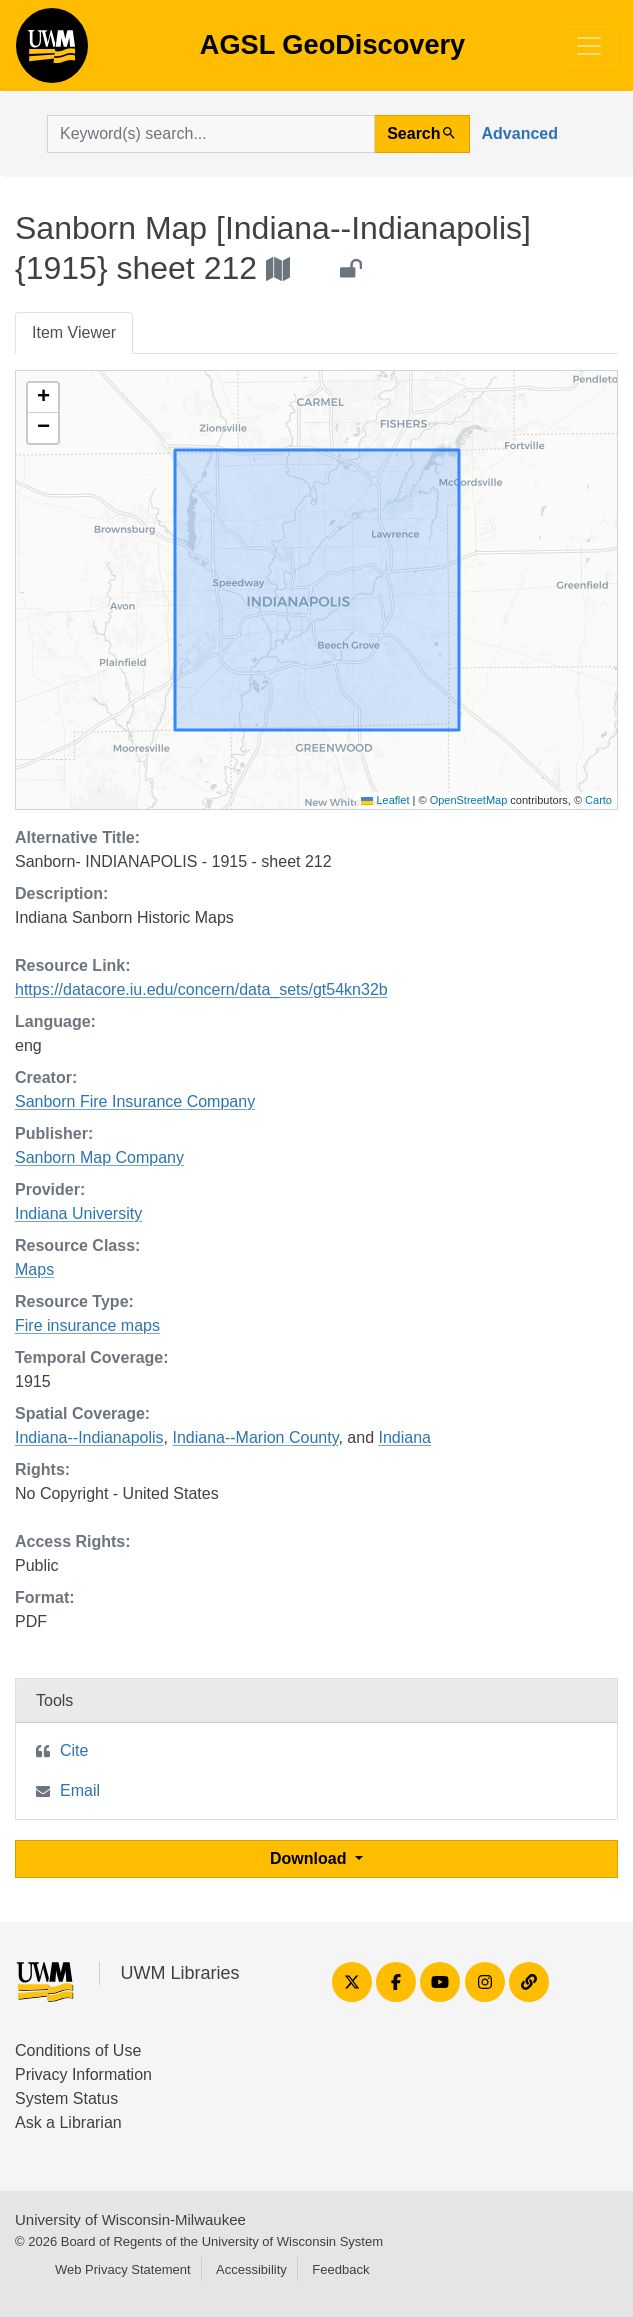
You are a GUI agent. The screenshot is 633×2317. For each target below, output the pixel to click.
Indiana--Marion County (255, 1437)
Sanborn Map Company (99, 1157)
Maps (34, 1269)
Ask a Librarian (68, 2122)
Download (310, 1858)
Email (80, 1790)
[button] (43, 398)
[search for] (211, 134)
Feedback (340, 2269)
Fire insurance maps (87, 1325)
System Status (66, 2098)
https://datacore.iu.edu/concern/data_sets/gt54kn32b (201, 989)
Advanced (520, 133)
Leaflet (385, 800)
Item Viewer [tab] (74, 332)
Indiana (404, 1437)
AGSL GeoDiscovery (52, 52)
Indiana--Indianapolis (89, 1437)
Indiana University (78, 1213)
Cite (74, 1750)
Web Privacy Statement (123, 2269)
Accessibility (251, 2269)
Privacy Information (83, 2074)
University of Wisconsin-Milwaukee (130, 2219)
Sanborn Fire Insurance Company (135, 1101)
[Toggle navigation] (589, 46)
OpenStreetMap (469, 800)
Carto (598, 800)
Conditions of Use (78, 2050)
